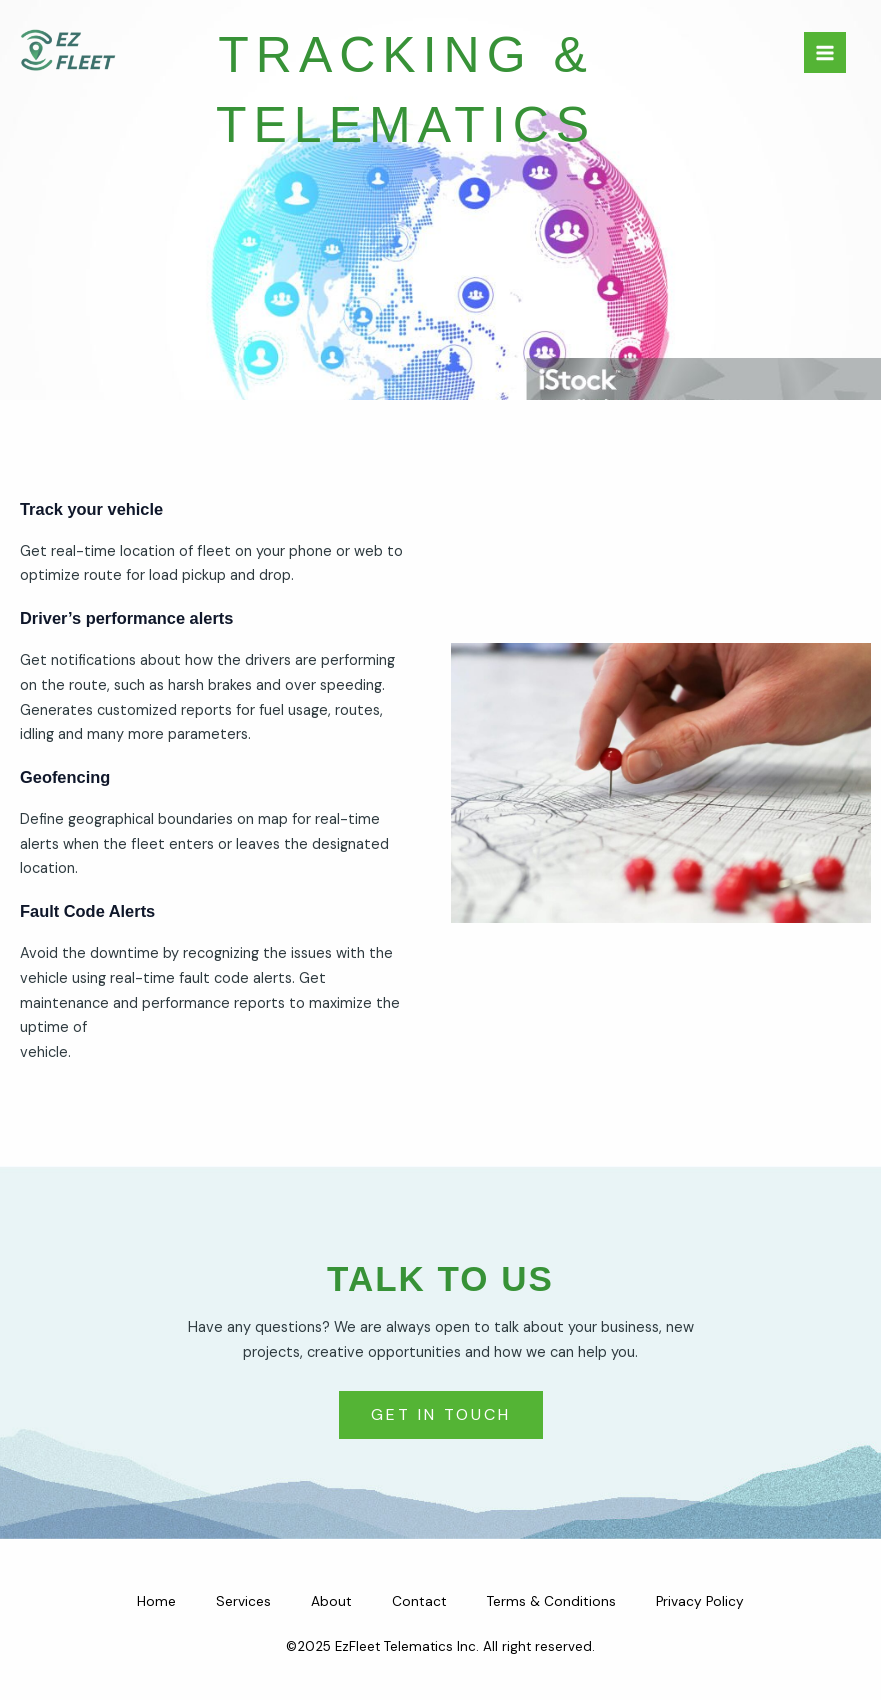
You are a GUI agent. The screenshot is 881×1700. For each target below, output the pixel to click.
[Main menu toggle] (825, 53)
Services (243, 1601)
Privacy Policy (700, 1601)
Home (156, 1601)
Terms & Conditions (551, 1601)
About (331, 1601)
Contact (419, 1601)
